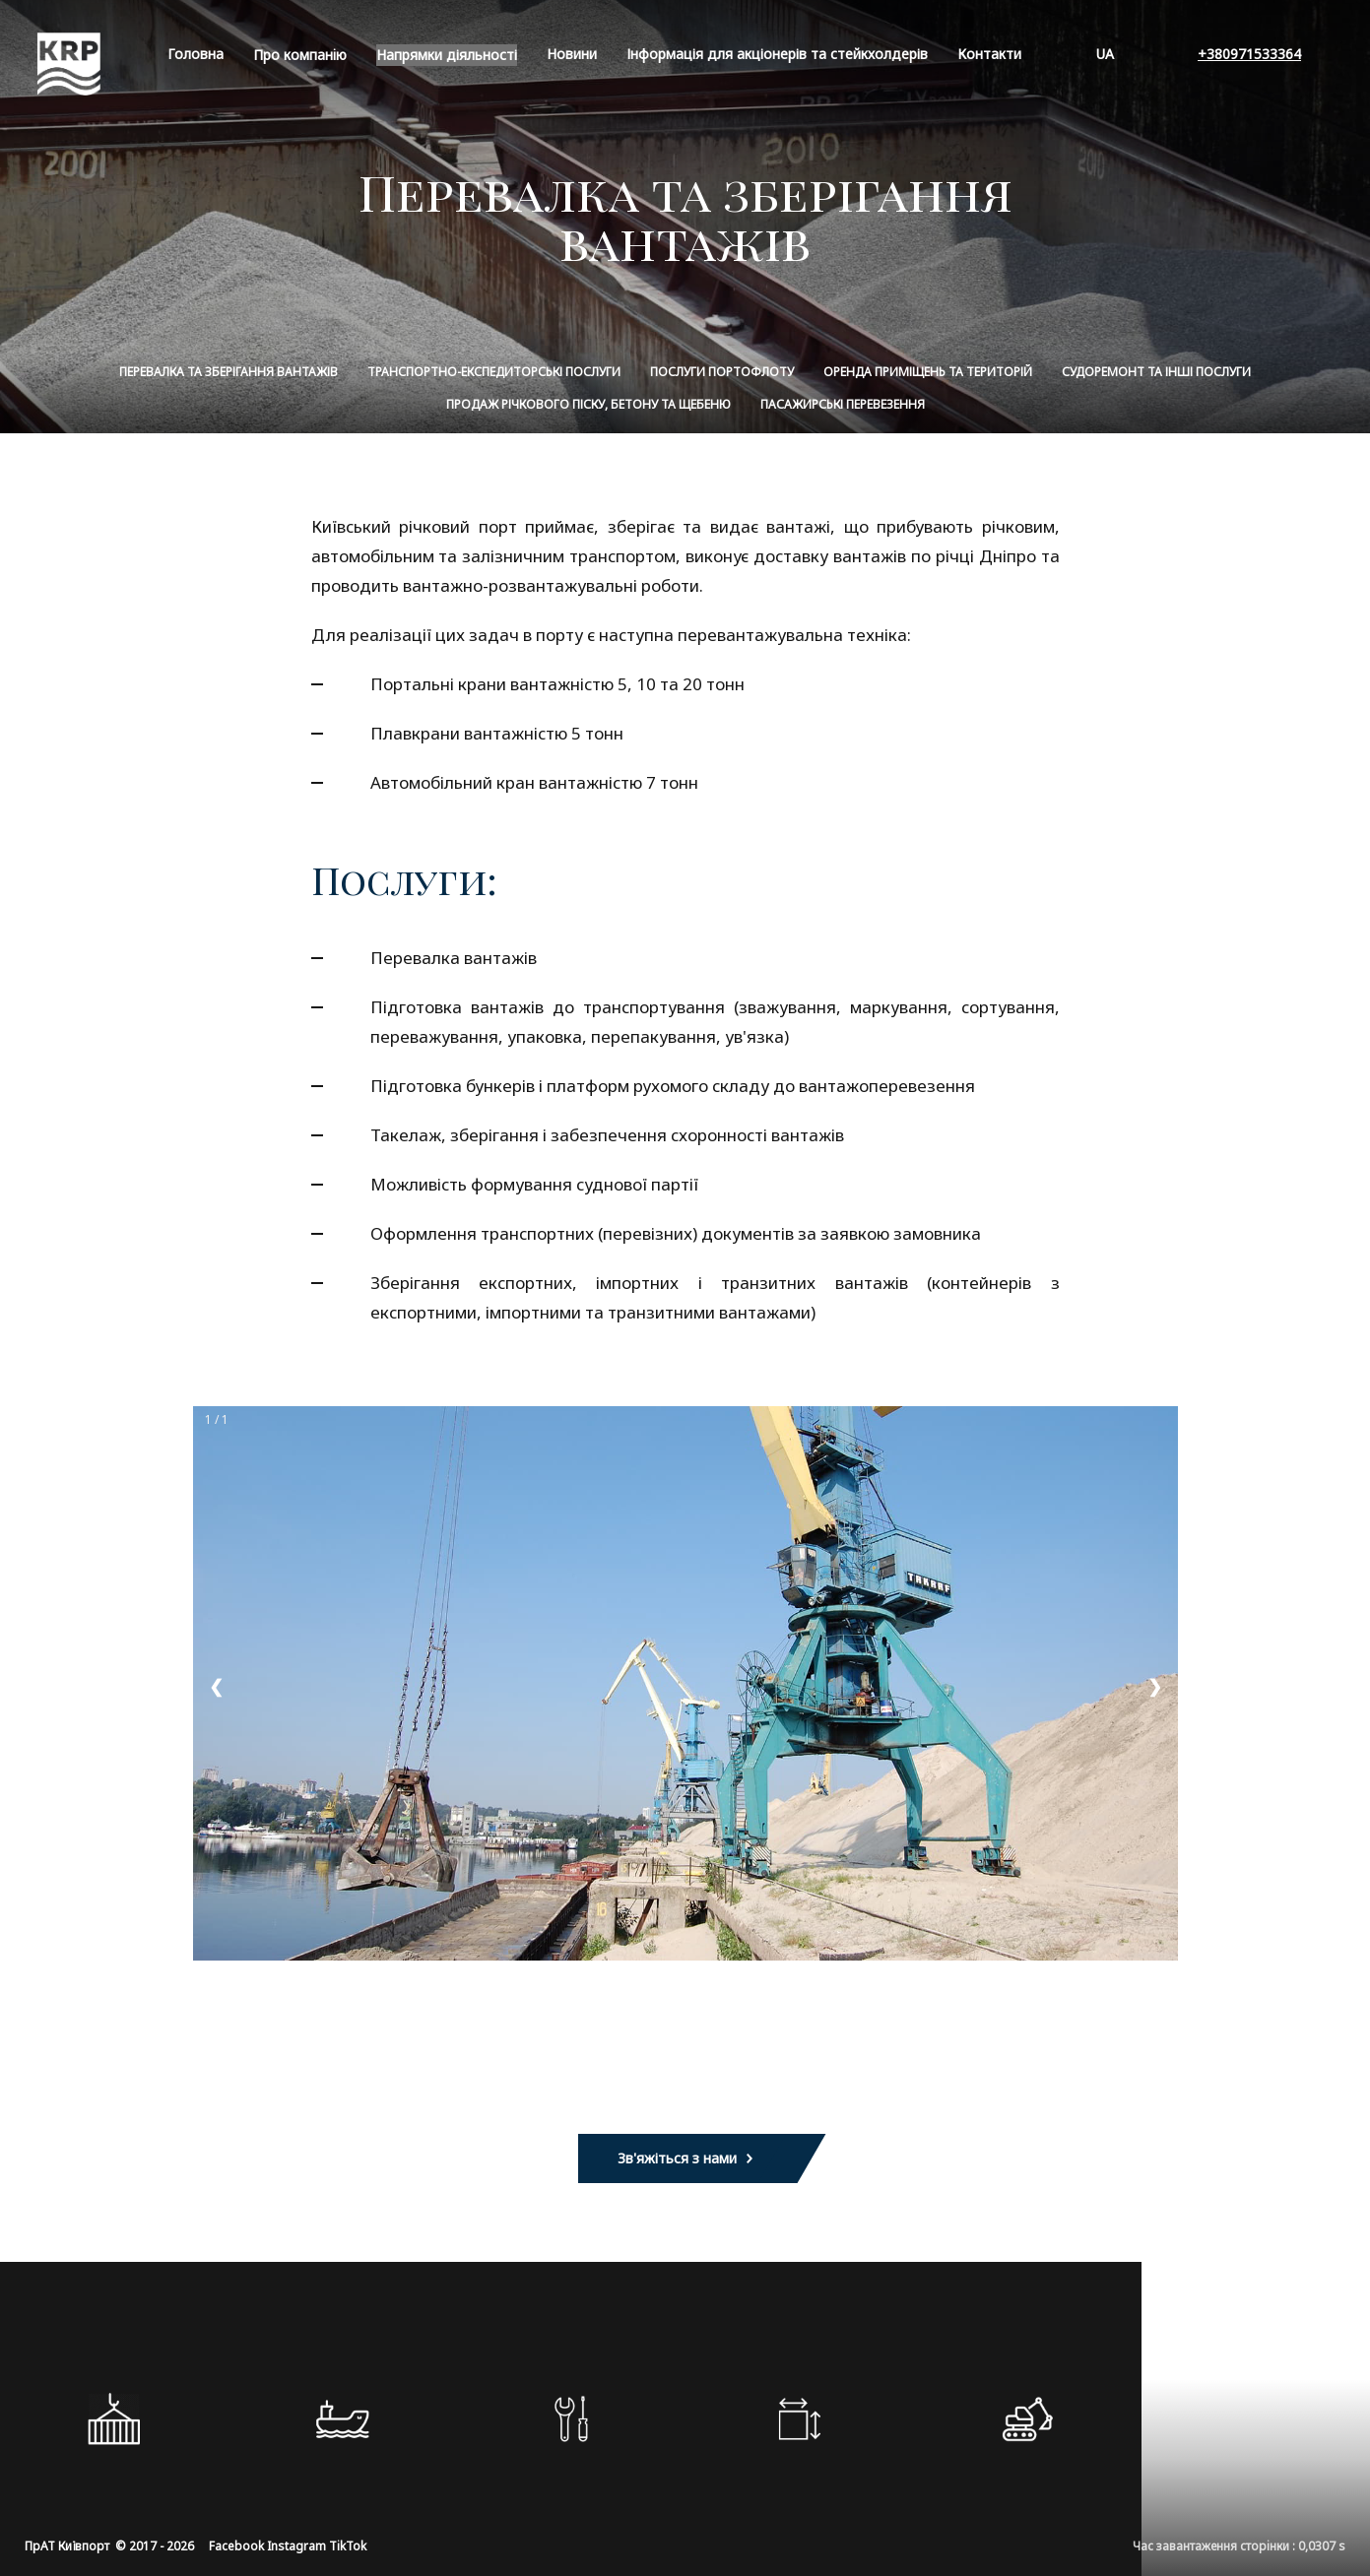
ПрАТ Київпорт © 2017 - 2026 (109, 2546)
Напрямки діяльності (446, 54)
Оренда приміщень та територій (927, 371)
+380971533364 (1249, 53)
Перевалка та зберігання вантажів (228, 371)
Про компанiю (300, 54)
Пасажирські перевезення (842, 404)
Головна (195, 53)
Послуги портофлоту (722, 371)
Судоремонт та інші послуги (1156, 371)
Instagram (296, 2546)
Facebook (236, 2546)
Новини (572, 53)
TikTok (347, 2546)
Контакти (989, 53)
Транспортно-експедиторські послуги (493, 371)
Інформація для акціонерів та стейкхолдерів (777, 53)
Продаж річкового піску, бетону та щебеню (588, 404)
